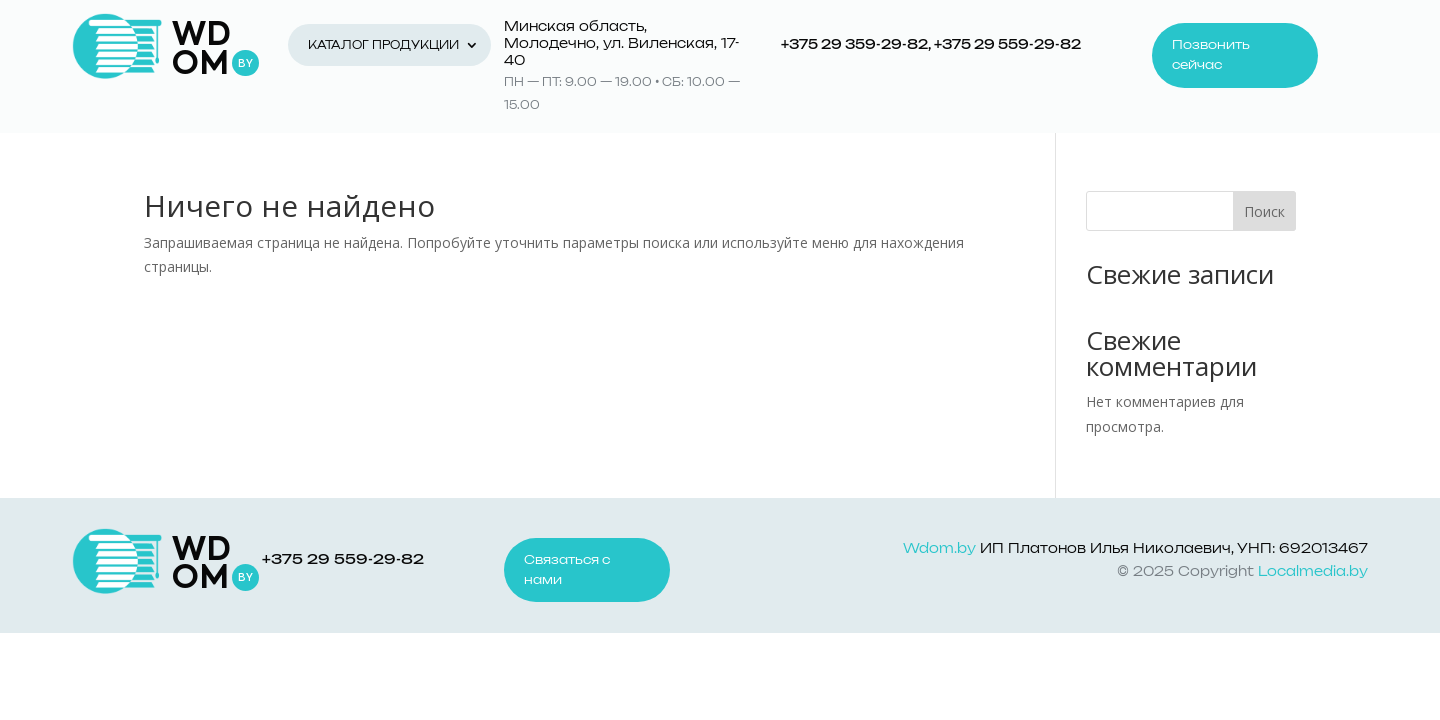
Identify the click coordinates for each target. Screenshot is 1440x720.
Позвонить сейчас (1211, 55)
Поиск (1264, 211)
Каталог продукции (383, 45)
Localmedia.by (1313, 572)
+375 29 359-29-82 (854, 45)
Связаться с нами (567, 570)
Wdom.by (939, 549)
